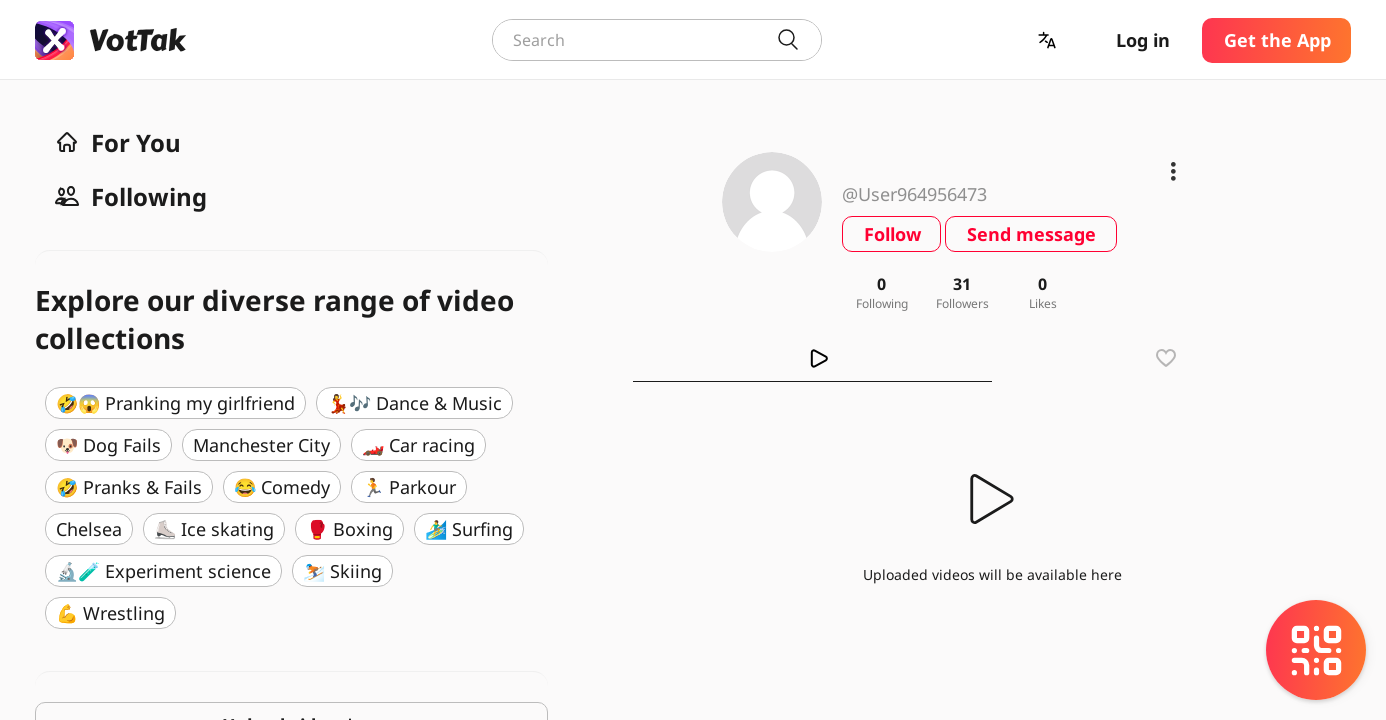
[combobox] (657, 40)
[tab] (812, 358)
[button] (1049, 40)
